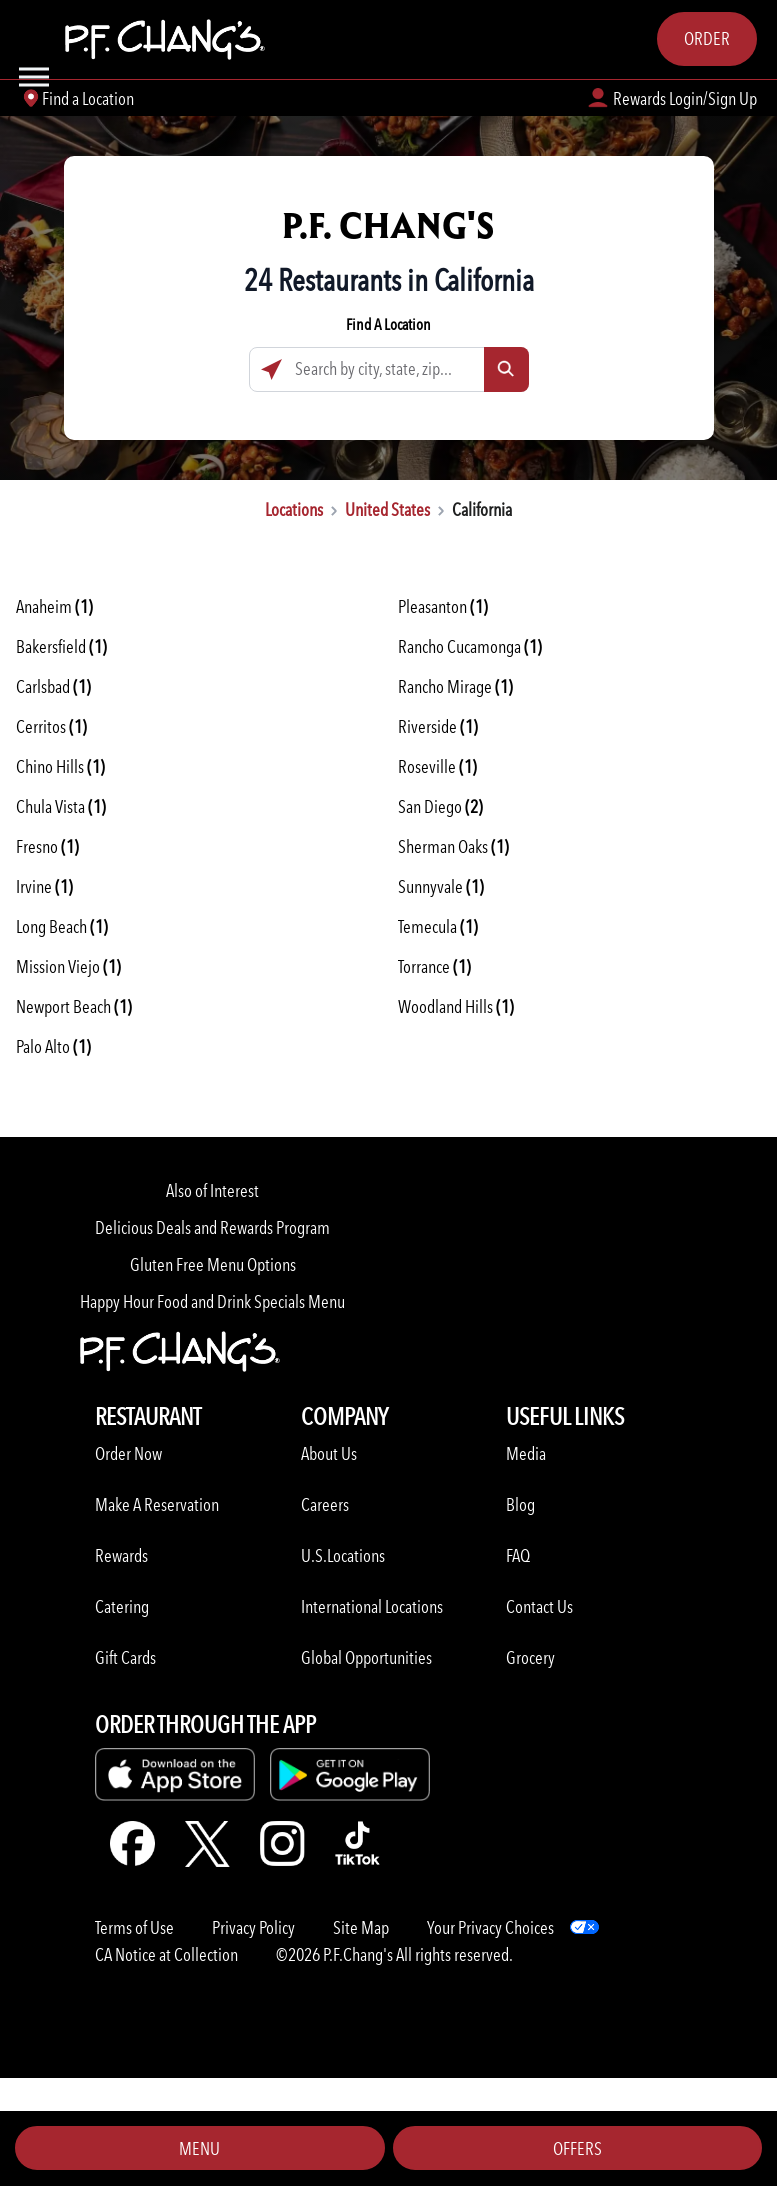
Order (707, 38)
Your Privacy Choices (490, 1927)
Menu (199, 2148)
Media (526, 1453)
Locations (294, 509)
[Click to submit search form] (506, 369)
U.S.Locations (343, 1555)
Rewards (121, 1555)
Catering (122, 1606)
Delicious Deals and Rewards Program (212, 1227)
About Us (329, 1453)
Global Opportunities (366, 1657)
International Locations (372, 1606)
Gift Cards (125, 1657)
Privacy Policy (253, 1927)
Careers (325, 1504)
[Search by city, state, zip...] (389, 369)
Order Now (128, 1453)
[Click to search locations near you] (271, 369)
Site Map (361, 1927)
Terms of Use (134, 1927)
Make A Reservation (157, 1504)
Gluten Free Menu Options (213, 1264)
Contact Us (539, 1606)
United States (387, 509)
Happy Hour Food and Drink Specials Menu (212, 1301)
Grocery (530, 1657)
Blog (520, 1504)
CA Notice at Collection (166, 1954)
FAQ (518, 1555)
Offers (577, 2148)
